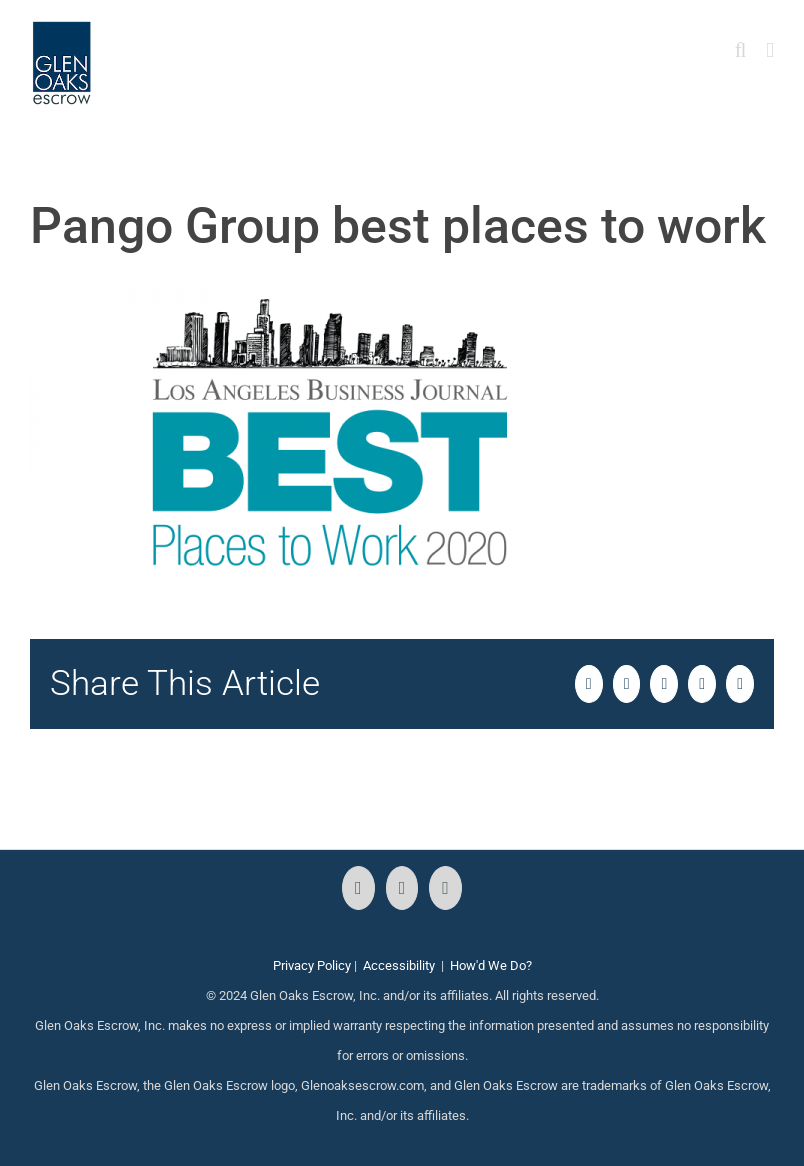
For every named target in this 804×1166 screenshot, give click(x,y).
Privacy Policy (312, 965)
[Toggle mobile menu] (770, 50)
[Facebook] (358, 888)
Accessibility (399, 965)
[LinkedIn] (445, 888)
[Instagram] (402, 888)
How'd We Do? (491, 965)
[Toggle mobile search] (741, 50)
